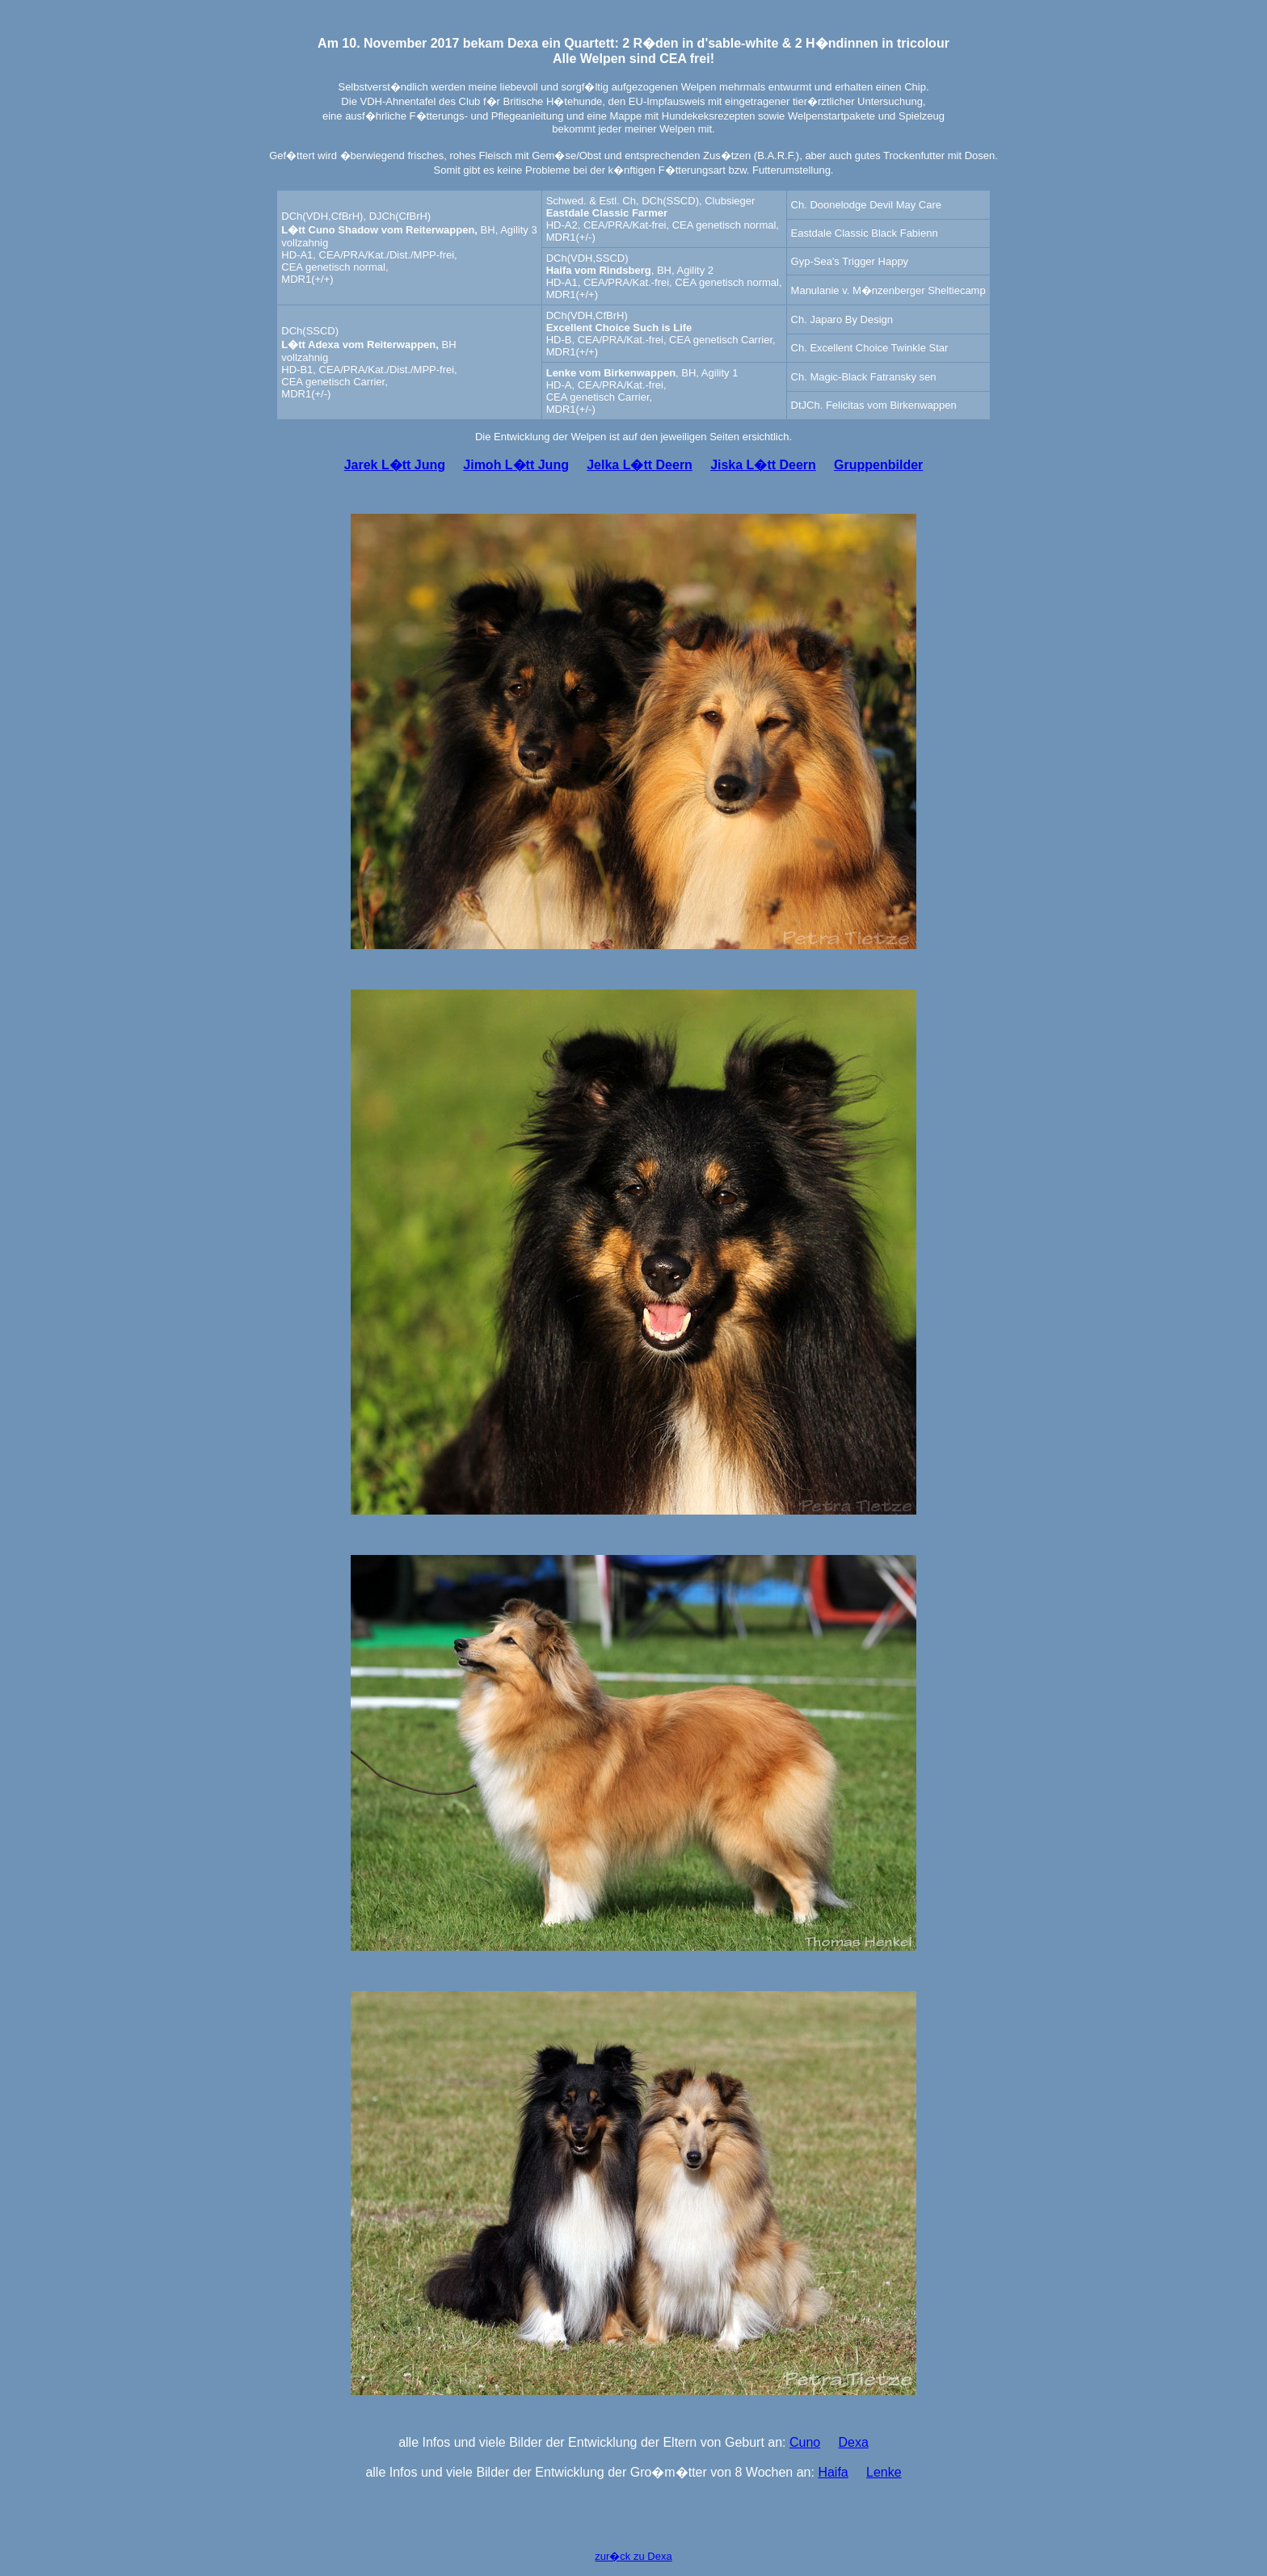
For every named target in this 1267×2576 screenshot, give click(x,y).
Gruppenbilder (878, 465)
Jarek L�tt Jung (394, 465)
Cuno (804, 2442)
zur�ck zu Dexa (633, 2556)
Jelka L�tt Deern (639, 465)
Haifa (833, 2472)
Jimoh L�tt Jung (516, 465)
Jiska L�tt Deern (763, 465)
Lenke (884, 2472)
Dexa (853, 2442)
